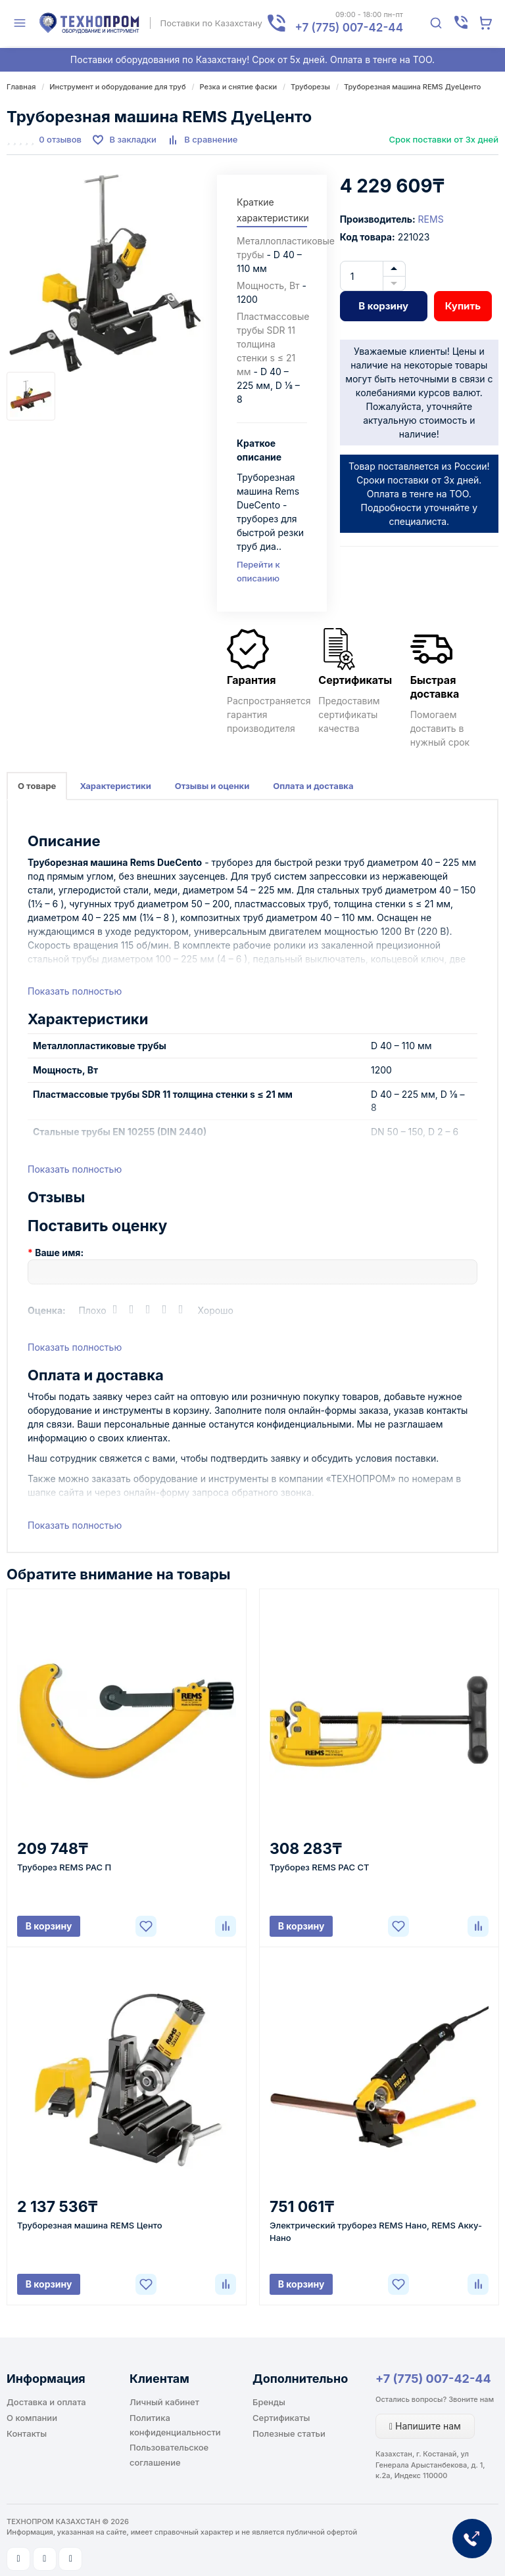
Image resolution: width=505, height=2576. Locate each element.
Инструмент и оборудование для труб (117, 86)
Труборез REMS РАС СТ (319, 1867)
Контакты (27, 2433)
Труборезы (310, 86)
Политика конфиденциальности (175, 2424)
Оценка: (47, 1310)
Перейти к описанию (258, 571)
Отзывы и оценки (212, 785)
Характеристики (115, 785)
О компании (32, 2417)
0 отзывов (60, 139)
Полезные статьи (288, 2433)
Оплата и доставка (313, 785)
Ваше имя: (59, 1252)
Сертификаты (281, 2417)
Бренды (268, 2402)
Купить (463, 306)
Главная (21, 86)
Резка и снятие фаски (238, 86)
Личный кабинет (164, 2402)
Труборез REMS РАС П (64, 1867)
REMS (431, 219)
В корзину (383, 306)
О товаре (37, 785)
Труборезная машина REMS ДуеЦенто (412, 86)
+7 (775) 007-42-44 (433, 2378)
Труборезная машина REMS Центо (89, 2225)
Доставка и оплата (46, 2402)
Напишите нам (425, 2425)
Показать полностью (75, 991)
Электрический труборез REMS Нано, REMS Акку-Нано (376, 2231)
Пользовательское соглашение (169, 2454)
